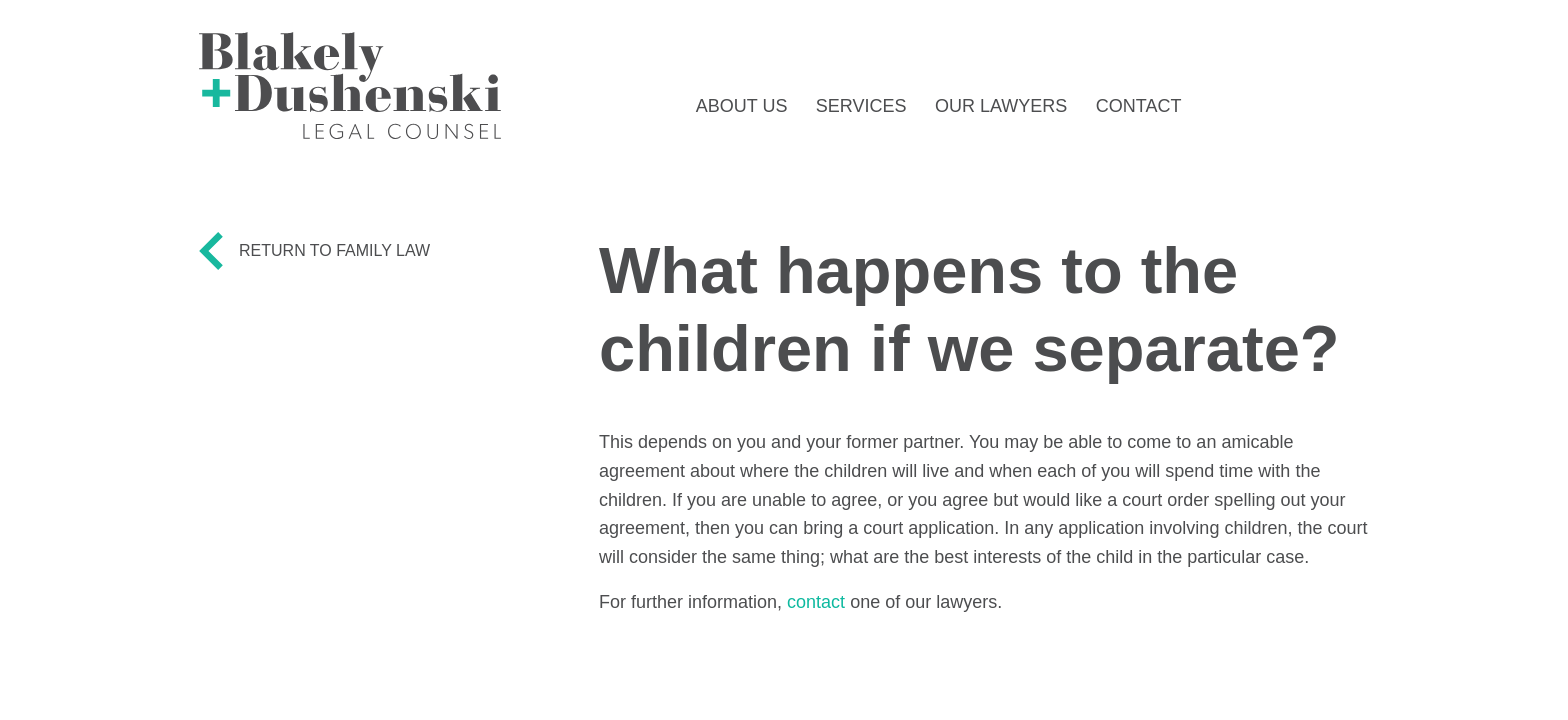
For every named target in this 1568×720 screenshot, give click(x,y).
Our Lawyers (1001, 106)
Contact (1139, 106)
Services (861, 106)
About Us (742, 106)
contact (816, 602)
